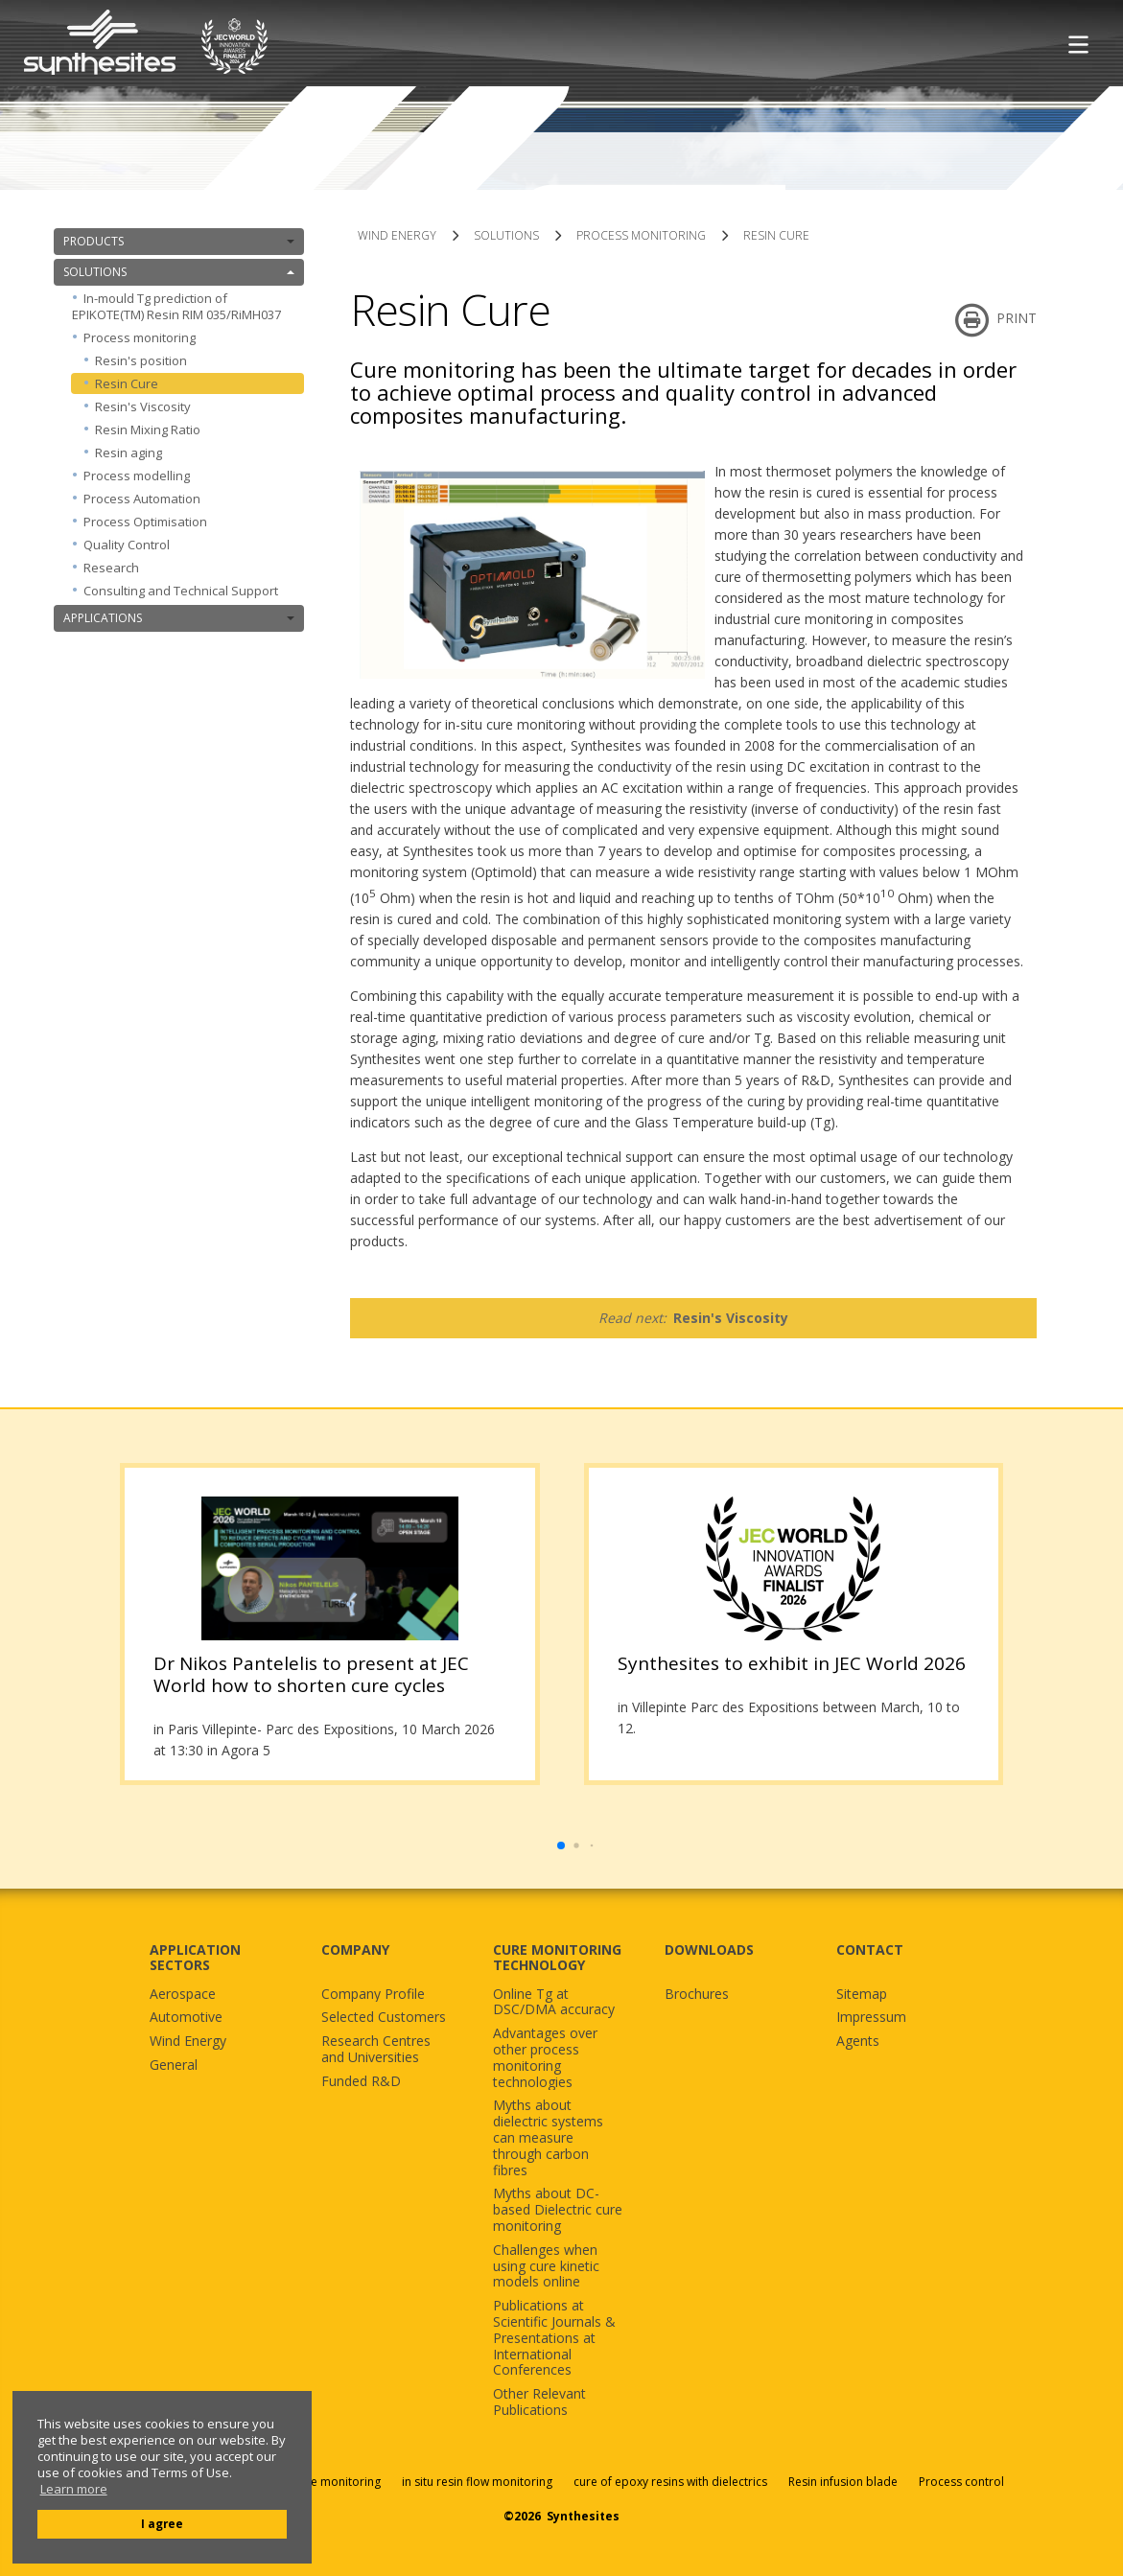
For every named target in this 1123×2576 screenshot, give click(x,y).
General (174, 2065)
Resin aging (128, 452)
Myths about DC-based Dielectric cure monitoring (557, 2210)
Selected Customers (383, 2017)
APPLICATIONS (178, 618)
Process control (961, 2481)
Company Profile (373, 1994)
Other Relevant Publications (539, 2402)
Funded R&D (361, 2082)
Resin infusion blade (843, 2481)
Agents (857, 2041)
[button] (561, 1845)
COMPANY (355, 1949)
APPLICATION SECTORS (195, 1957)
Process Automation (141, 498)
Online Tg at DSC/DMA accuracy (554, 2002)
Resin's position (141, 360)
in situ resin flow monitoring (477, 2481)
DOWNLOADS (709, 1949)
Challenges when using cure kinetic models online (546, 2266)
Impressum (871, 2017)
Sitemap (861, 1994)
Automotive (186, 2017)
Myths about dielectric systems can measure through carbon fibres (548, 2138)
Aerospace (183, 1994)
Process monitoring (188, 337)
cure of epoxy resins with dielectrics (671, 2481)
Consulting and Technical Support (180, 590)
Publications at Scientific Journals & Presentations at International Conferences (554, 2338)
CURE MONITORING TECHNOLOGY (557, 1957)
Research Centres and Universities (376, 2049)
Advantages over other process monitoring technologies (545, 2058)
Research (111, 567)
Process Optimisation (145, 521)
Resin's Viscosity (143, 406)
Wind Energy (188, 2041)
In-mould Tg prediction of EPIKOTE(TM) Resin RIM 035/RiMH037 (176, 306)
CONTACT (869, 1949)
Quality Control (126, 544)
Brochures (697, 1994)
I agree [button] (162, 2523)
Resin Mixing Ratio (147, 429)
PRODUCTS (178, 241)
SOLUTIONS (178, 272)
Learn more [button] (73, 2489)
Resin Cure (126, 383)
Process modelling (136, 475)
